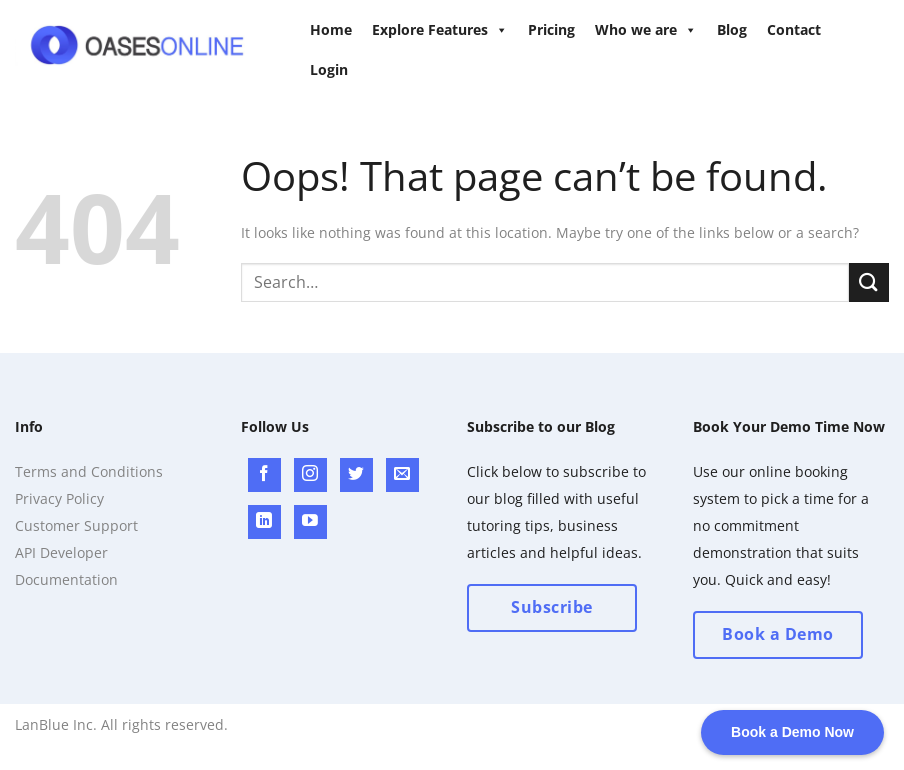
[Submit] (869, 282)
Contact (794, 29)
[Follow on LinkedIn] (264, 522)
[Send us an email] (402, 475)
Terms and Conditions (89, 471)
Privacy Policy (59, 498)
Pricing (551, 29)
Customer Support (76, 525)
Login (329, 69)
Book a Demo (777, 634)
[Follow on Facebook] (264, 475)
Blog (732, 29)
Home (331, 29)
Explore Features (440, 30)
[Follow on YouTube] (310, 522)
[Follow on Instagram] (310, 475)
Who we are (646, 30)
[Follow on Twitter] (356, 475)
